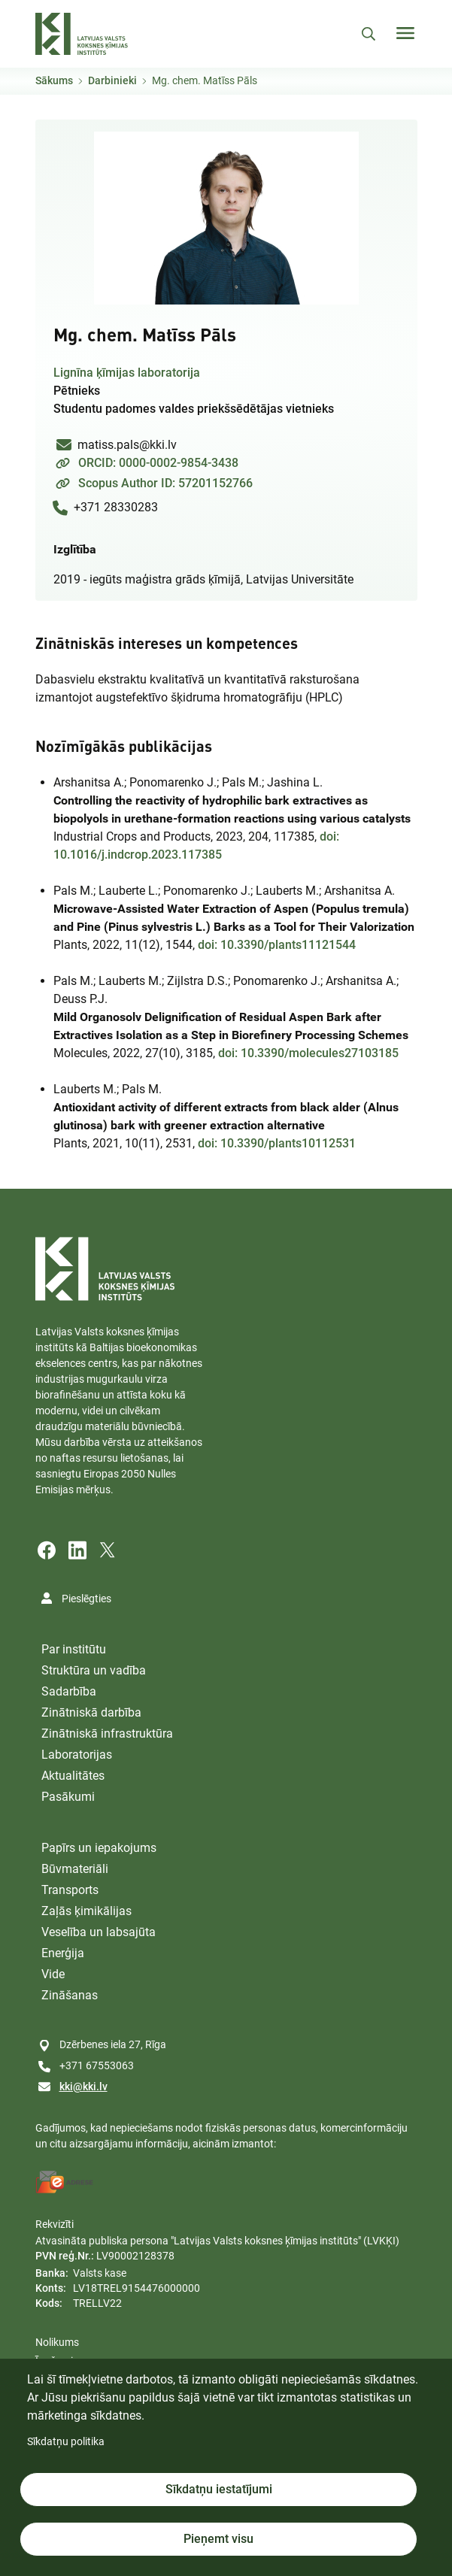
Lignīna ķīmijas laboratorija (126, 372)
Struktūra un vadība (93, 1670)
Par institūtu (73, 1649)
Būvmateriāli (74, 1869)
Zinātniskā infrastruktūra (107, 1733)
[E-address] (64, 2182)
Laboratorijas (76, 1754)
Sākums (54, 80)
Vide (53, 1974)
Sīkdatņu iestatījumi (218, 2489)
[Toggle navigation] (405, 33)
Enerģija (62, 1953)
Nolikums (57, 2342)
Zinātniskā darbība (91, 1712)
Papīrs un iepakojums (98, 1848)
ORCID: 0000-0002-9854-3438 (158, 463)
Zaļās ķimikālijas (86, 1911)
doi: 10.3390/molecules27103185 (308, 1053)
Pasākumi (68, 1797)
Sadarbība (68, 1691)
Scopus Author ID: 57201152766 (165, 483)
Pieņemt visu (218, 2539)
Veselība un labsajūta (98, 1932)
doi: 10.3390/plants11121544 (277, 945)
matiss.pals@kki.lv (127, 445)
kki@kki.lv (83, 2086)
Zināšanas (69, 1995)
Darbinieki (112, 80)
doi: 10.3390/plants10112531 (277, 1143)
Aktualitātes (73, 1775)
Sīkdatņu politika (66, 2441)
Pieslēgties (86, 1599)
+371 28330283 (116, 507)
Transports (70, 1890)
